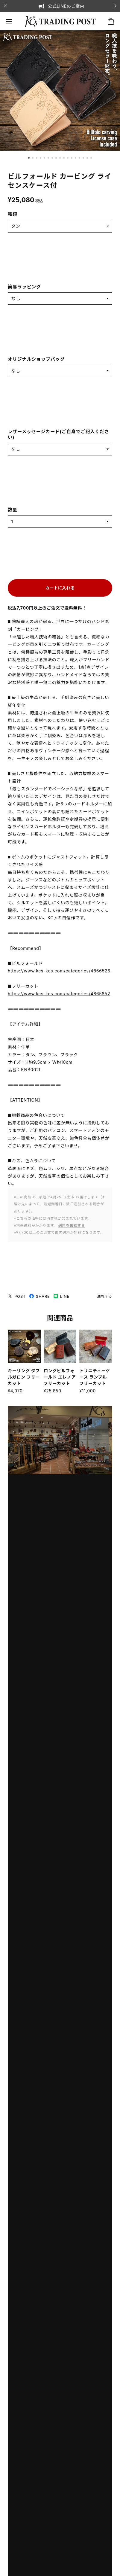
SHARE (39, 1296)
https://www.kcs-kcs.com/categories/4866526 (59, 970)
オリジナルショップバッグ (36, 359)
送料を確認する (71, 1225)
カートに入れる (60, 587)
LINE (61, 1296)
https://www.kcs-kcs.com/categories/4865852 (59, 993)
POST (17, 1296)
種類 (12, 214)
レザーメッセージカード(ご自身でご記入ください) (58, 434)
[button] (29, 158)
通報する (104, 1296)
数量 (12, 509)
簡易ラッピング (24, 287)
